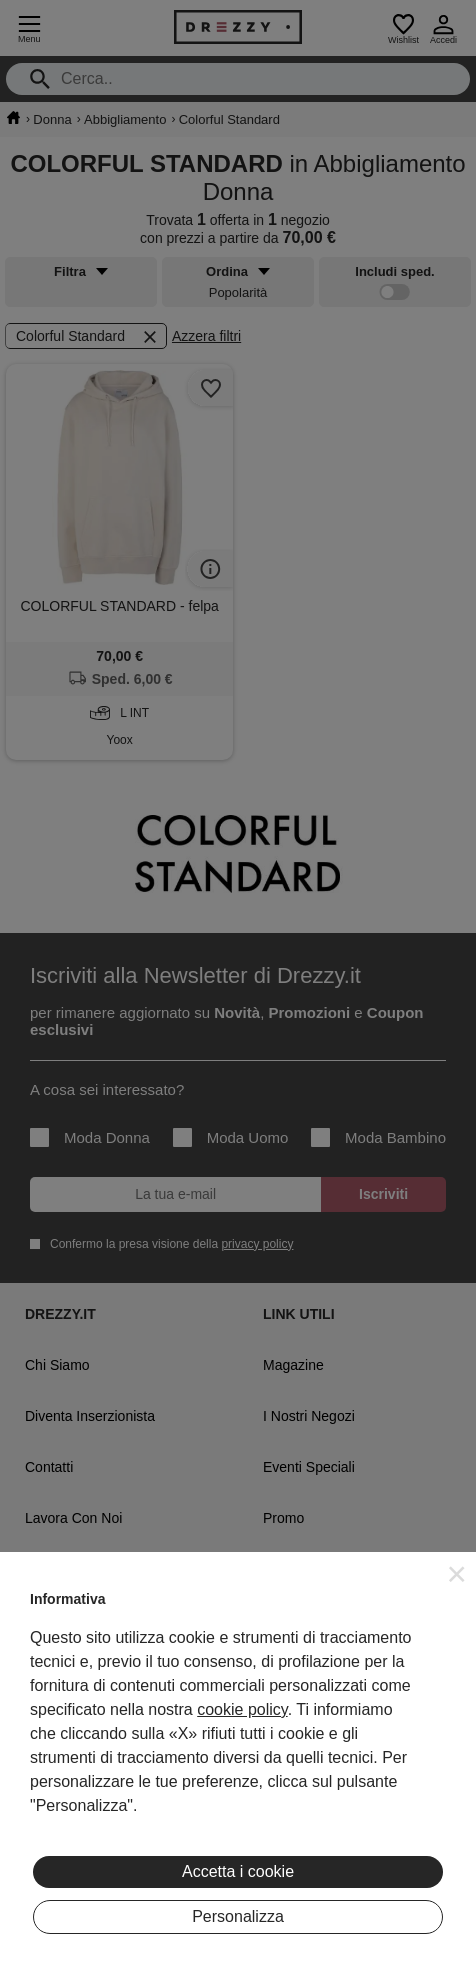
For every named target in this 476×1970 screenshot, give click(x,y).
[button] (457, 1574)
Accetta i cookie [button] (238, 1871)
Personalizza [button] (238, 1916)
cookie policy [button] (242, 1709)
